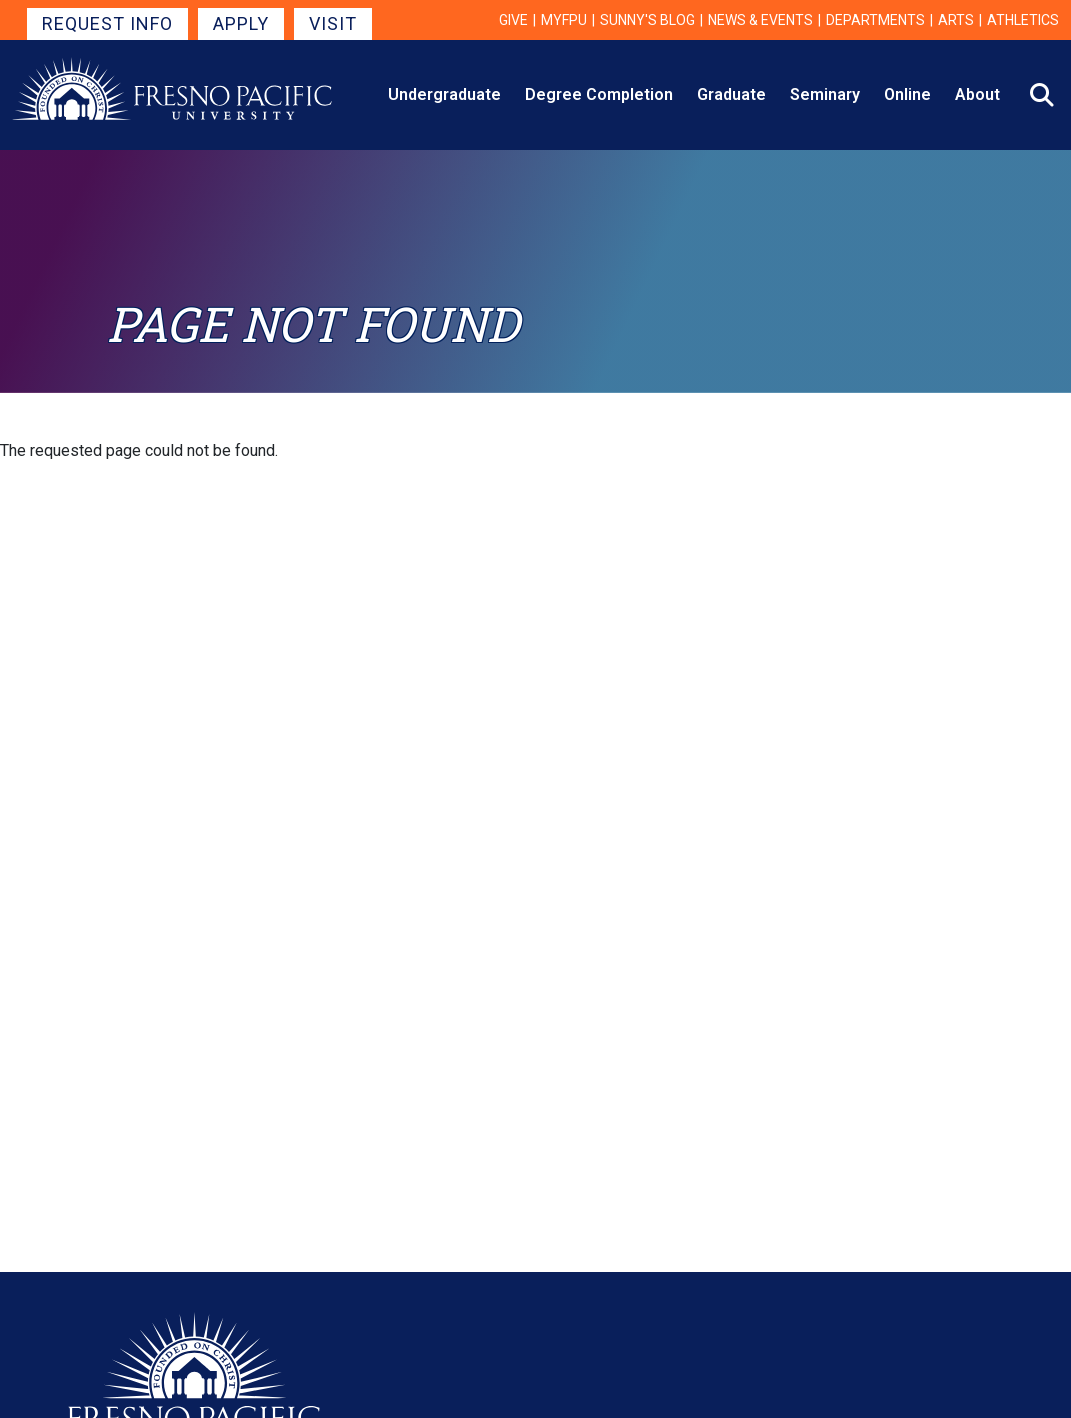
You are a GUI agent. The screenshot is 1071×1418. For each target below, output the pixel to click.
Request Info (107, 23)
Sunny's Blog (647, 20)
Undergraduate (444, 94)
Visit (333, 23)
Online (907, 94)
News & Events (760, 20)
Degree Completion (599, 94)
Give (513, 20)
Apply (241, 23)
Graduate (731, 94)
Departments (875, 20)
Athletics (1023, 20)
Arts (956, 20)
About (977, 94)
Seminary (825, 94)
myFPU (564, 20)
